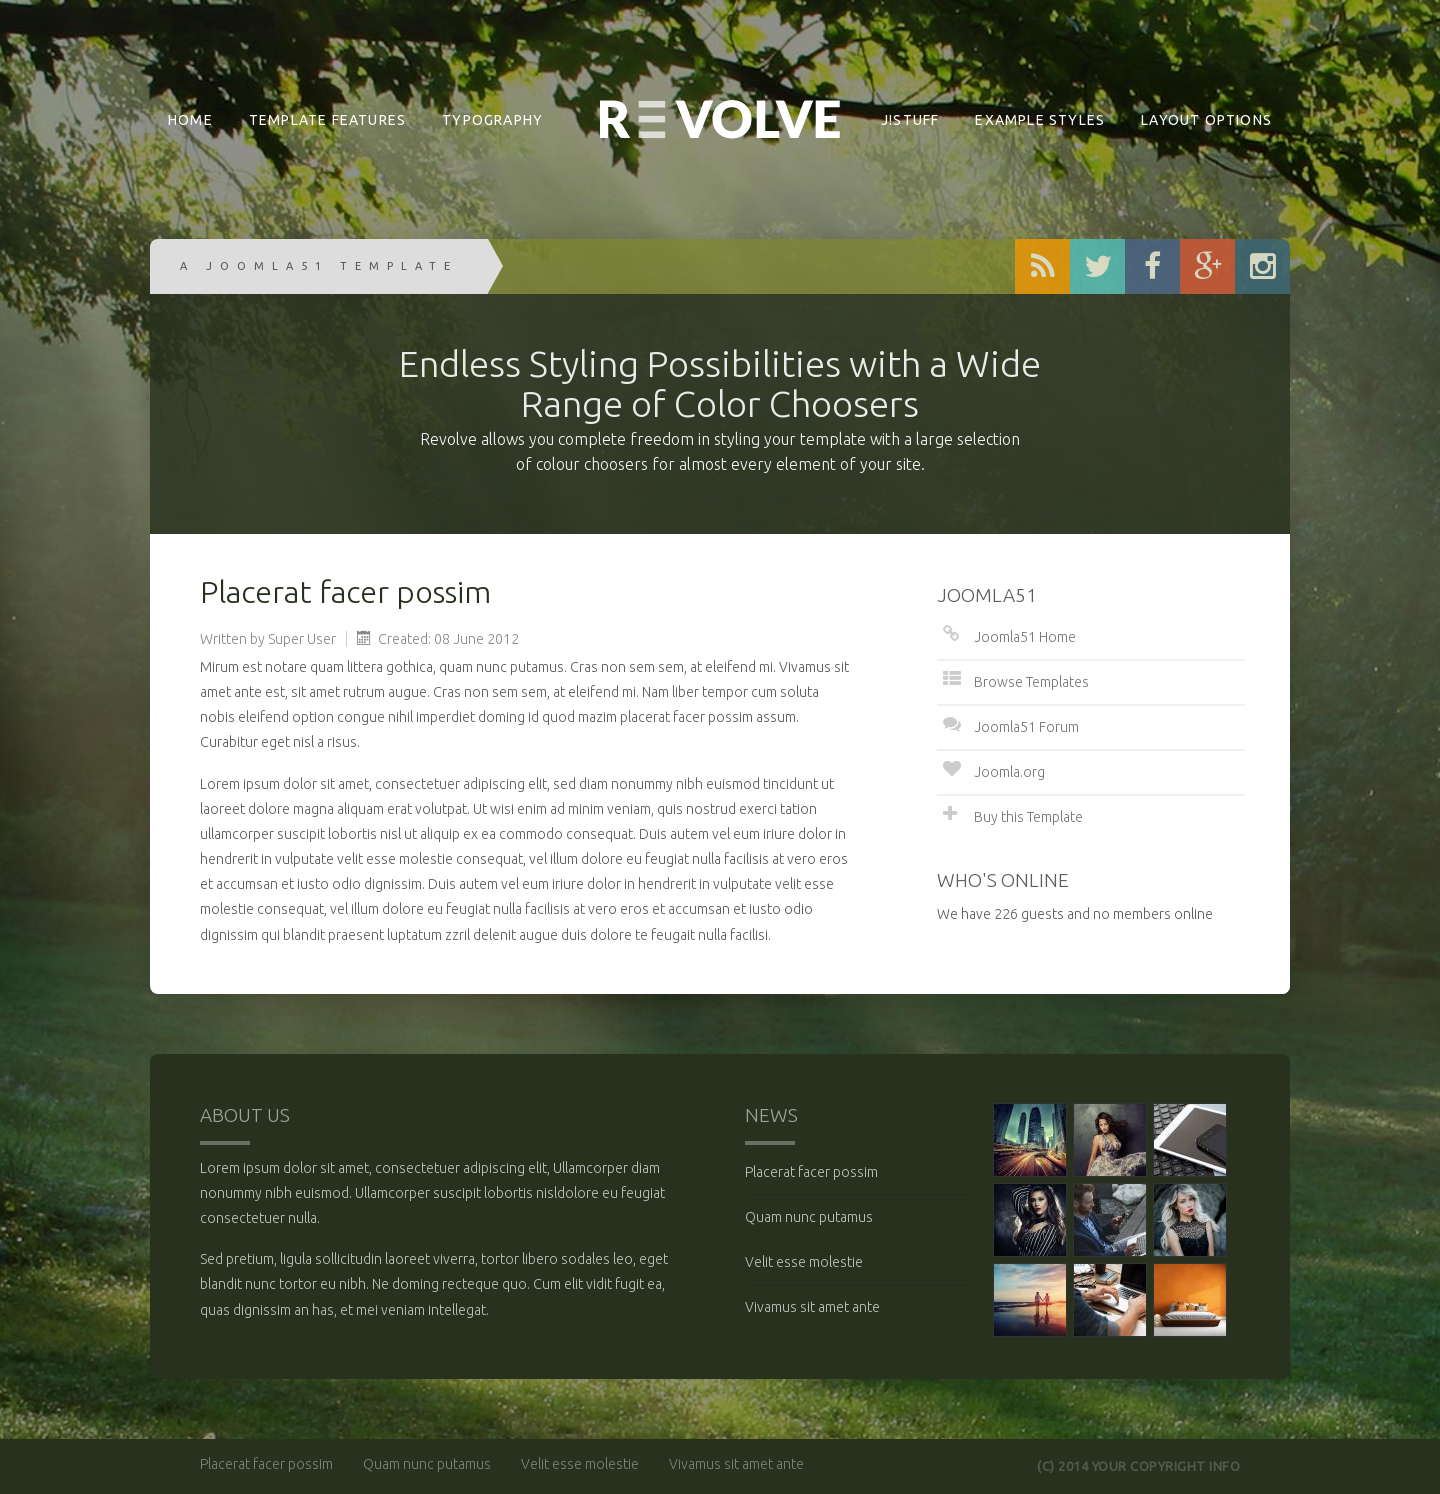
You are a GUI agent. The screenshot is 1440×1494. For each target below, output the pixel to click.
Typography (492, 120)
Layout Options (1206, 120)
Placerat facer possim (811, 1172)
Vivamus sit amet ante (812, 1307)
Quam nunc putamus (809, 1217)
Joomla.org (1009, 772)
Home (190, 120)
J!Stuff (910, 120)
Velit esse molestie (804, 1262)
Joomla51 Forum (1026, 727)
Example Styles (1040, 120)
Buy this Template (1028, 817)
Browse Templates (1031, 682)
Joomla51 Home (1025, 637)
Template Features (327, 120)
